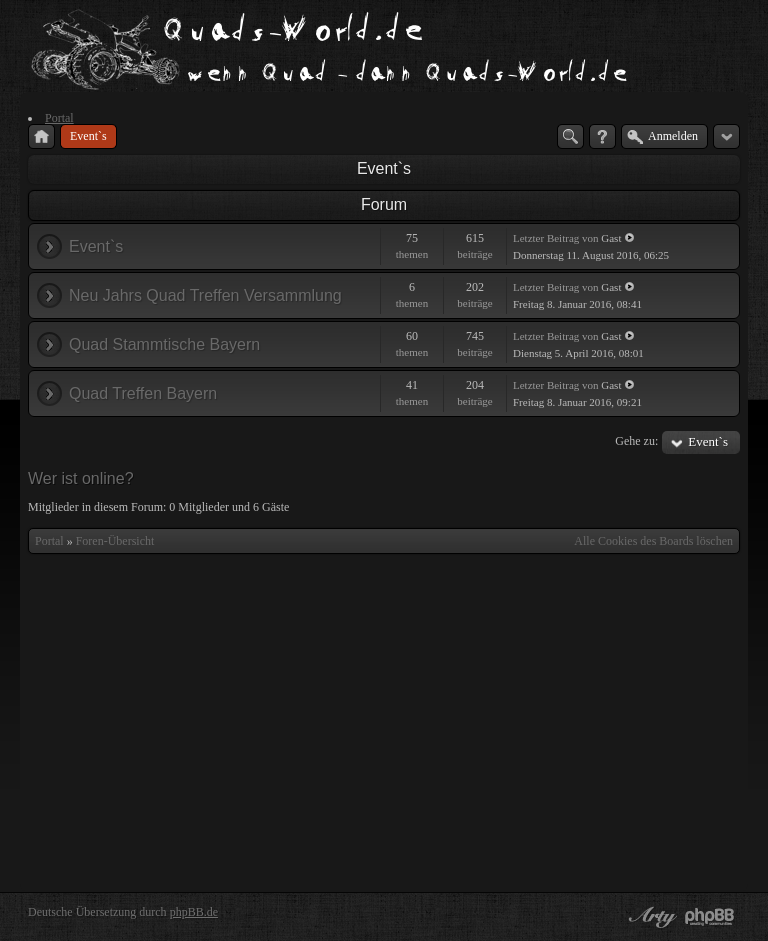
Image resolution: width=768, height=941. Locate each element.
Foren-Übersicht (115, 541)
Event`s (384, 168)
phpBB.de (194, 912)
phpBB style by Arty (650, 917)
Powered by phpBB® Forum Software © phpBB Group (710, 917)
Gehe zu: (636, 441)
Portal (49, 541)
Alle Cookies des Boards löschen (653, 541)
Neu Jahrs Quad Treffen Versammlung (205, 295)
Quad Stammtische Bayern (164, 344)
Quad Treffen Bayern (143, 393)
